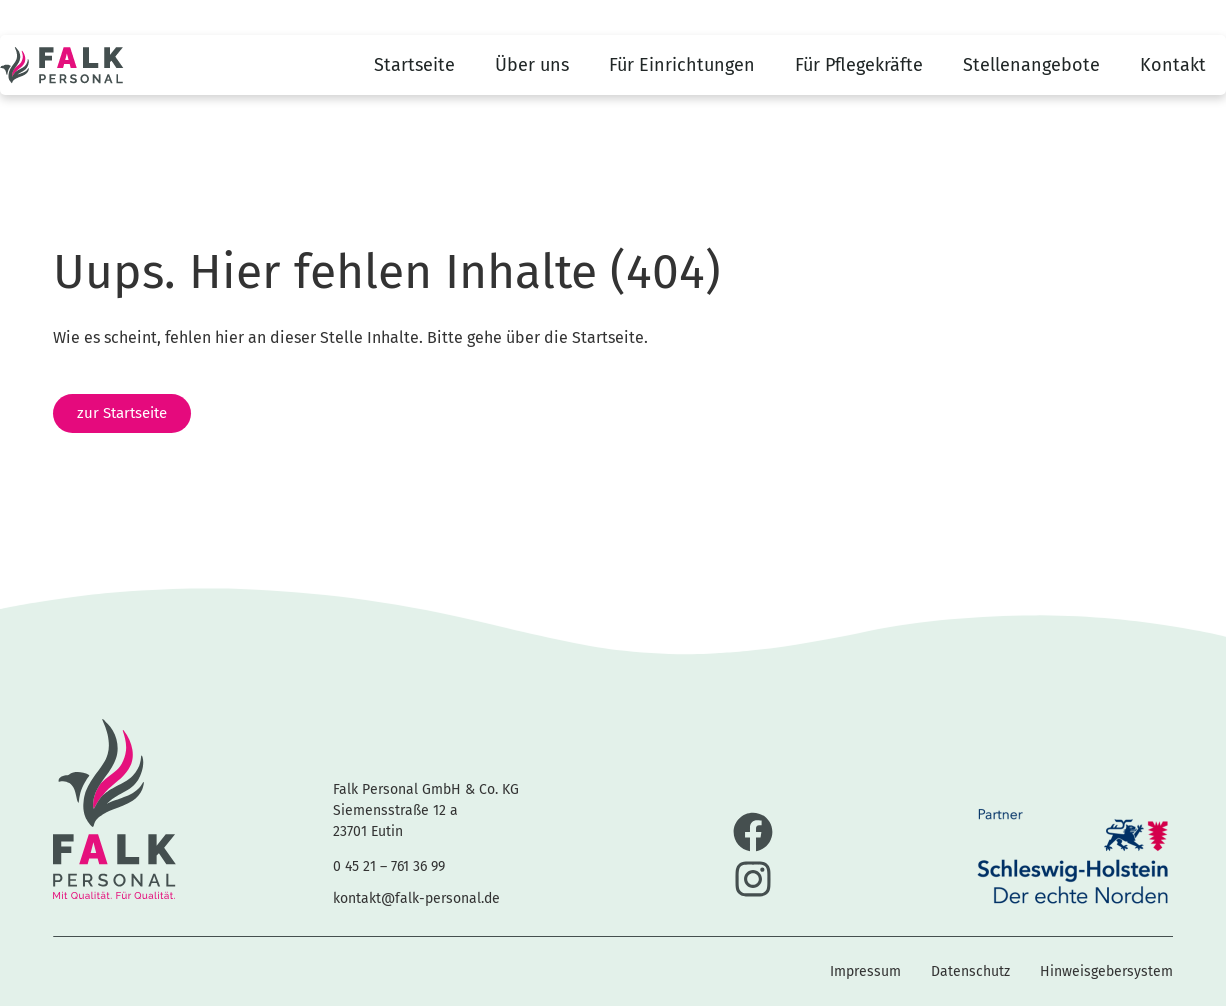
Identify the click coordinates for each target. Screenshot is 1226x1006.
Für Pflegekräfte (859, 65)
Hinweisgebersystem (1106, 971)
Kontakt (1173, 65)
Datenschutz (970, 971)
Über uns (532, 65)
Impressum (865, 971)
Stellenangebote (1031, 65)
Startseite (414, 65)
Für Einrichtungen (682, 65)
